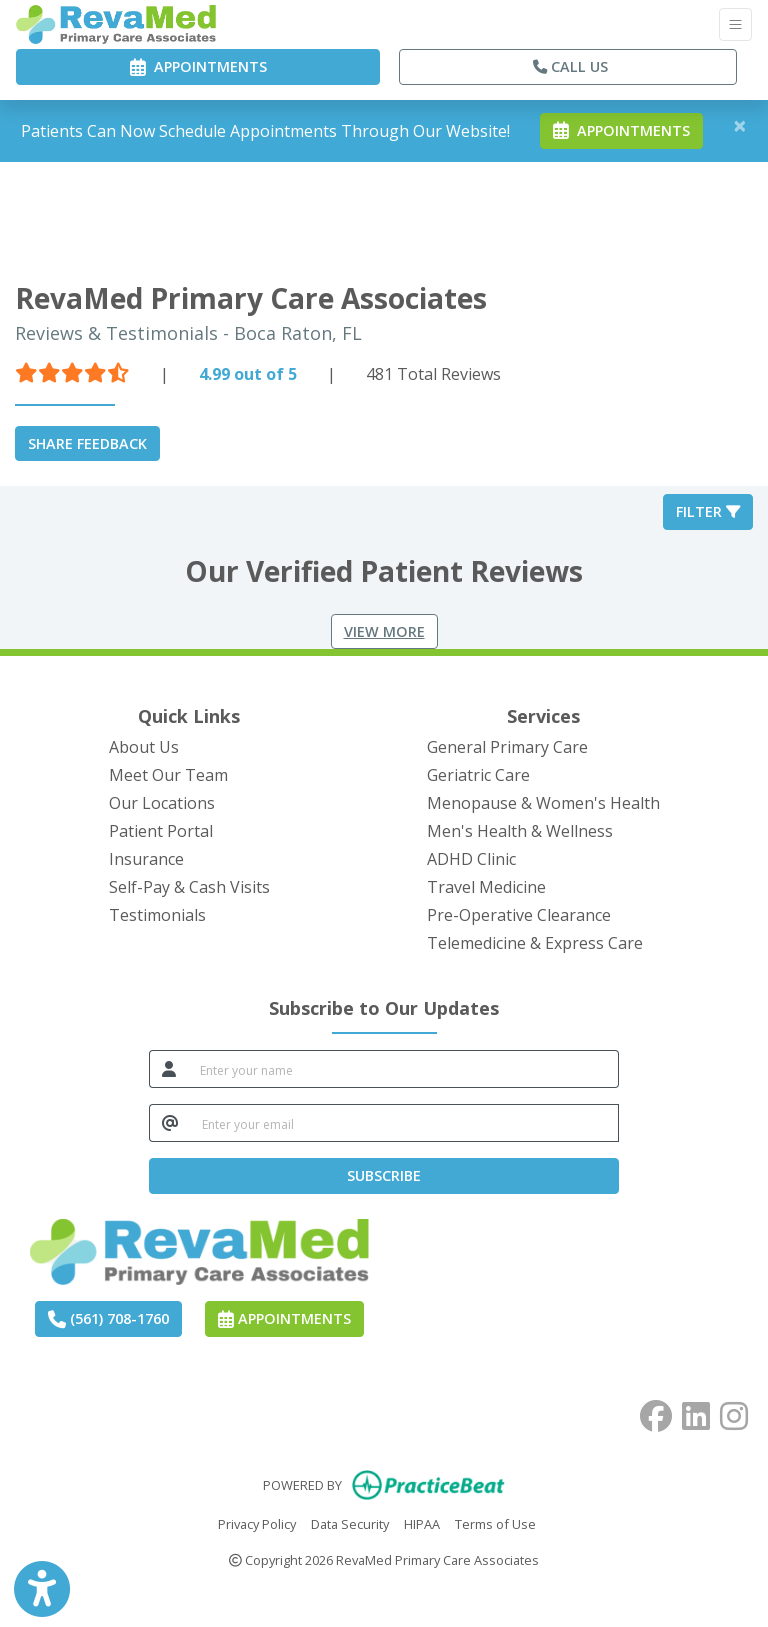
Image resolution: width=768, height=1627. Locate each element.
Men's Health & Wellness (520, 831)
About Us (144, 747)
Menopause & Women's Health (543, 803)
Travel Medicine (486, 887)
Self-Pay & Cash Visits (189, 887)
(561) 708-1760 (108, 1318)
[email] (404, 1123)
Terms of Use (495, 1523)
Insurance (146, 859)
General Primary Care (507, 747)
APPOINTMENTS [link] (198, 66)
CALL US (570, 66)
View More (384, 631)
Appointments (284, 1318)
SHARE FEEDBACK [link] (87, 443)
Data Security (350, 1523)
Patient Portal (161, 831)
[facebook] (656, 1412)
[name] (403, 1069)
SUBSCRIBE (384, 1175)
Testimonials (157, 915)
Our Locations (162, 803)
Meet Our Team (168, 775)
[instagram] (734, 1412)
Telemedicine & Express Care (535, 943)
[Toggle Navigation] (735, 24)
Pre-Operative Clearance (519, 915)
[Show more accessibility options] (42, 1589)
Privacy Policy (257, 1523)
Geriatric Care (478, 775)
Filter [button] (708, 511)
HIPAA (422, 1523)
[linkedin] (696, 1412)
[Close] (740, 125)
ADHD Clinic (471, 859)
